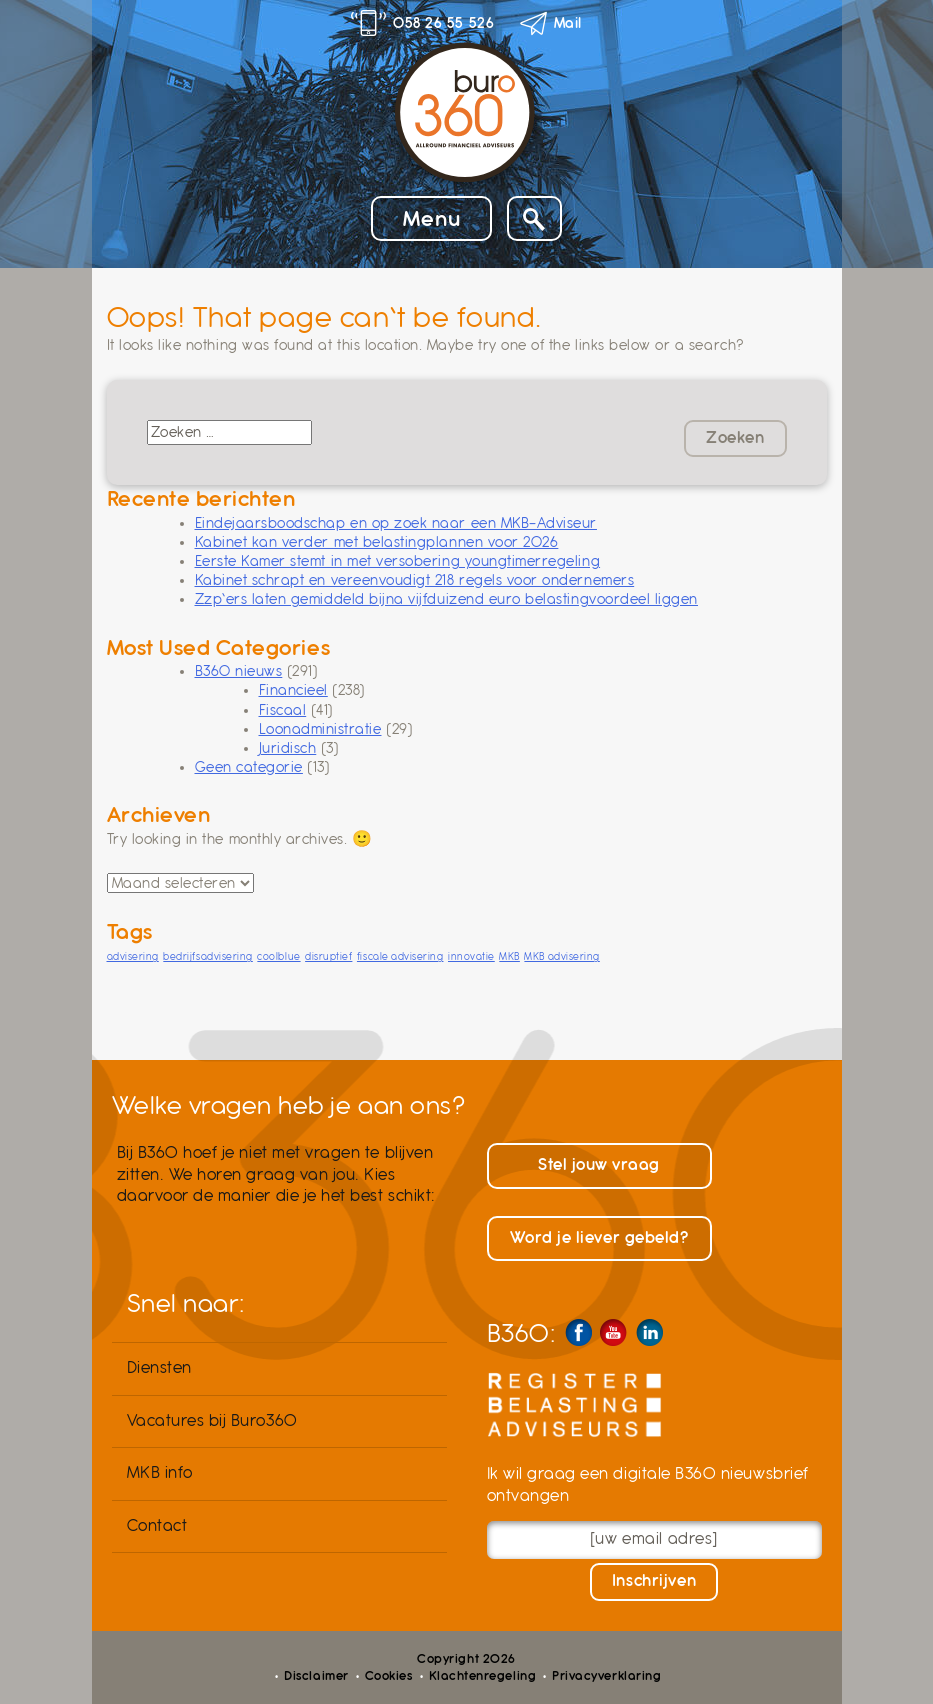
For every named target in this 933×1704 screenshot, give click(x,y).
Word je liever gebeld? (599, 1238)
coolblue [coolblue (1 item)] (278, 956)
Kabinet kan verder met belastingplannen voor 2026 (377, 542)
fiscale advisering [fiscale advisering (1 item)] (400, 956)
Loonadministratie (320, 729)
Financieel (293, 690)
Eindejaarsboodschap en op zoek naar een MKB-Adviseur (396, 523)
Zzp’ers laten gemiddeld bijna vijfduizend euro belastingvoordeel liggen (447, 599)
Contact (157, 1526)
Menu (431, 219)
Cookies (389, 1676)
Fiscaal (283, 710)
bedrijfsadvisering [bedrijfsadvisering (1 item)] (208, 956)
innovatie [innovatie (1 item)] (471, 956)
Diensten (159, 1368)
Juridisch (288, 748)
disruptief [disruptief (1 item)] (328, 956)
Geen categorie (249, 767)
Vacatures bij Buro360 (212, 1421)
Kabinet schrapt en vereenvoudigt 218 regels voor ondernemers (415, 580)
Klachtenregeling (482, 1676)
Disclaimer (316, 1676)
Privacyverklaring (606, 1676)
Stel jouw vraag (599, 1165)
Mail (568, 23)
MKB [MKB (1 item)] (509, 956)
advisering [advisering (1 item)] (133, 956)
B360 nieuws (239, 671)
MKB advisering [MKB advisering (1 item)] (561, 956)
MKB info (160, 1473)
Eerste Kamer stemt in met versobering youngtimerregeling (398, 561)
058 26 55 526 (443, 23)
